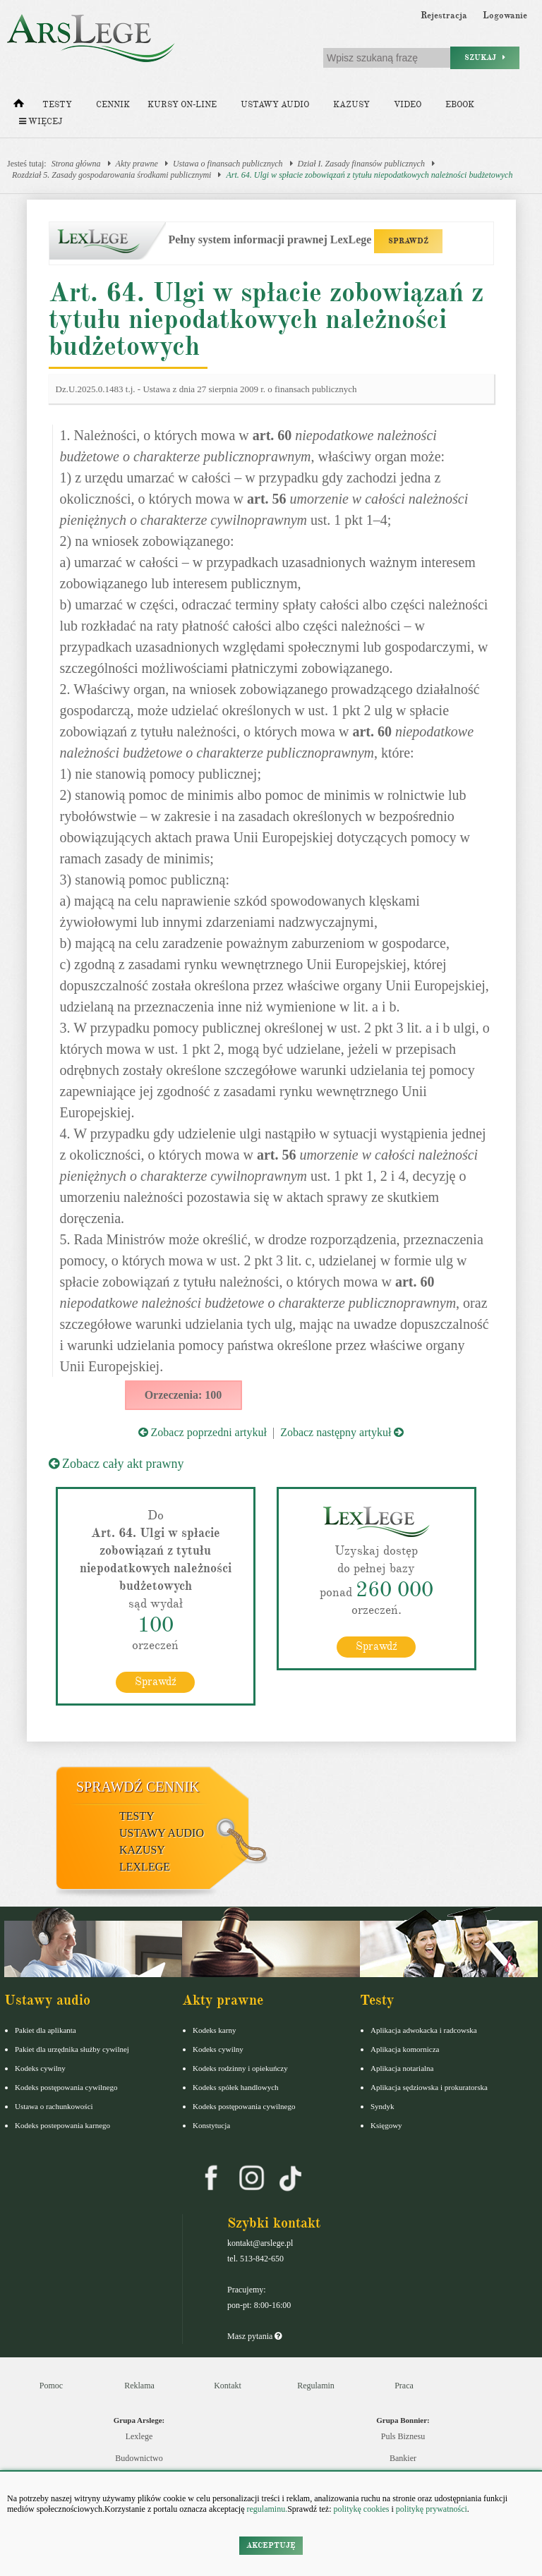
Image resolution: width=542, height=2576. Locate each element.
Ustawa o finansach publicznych (228, 164)
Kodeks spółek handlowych (236, 2086)
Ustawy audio (275, 104)
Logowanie (505, 15)
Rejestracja (444, 15)
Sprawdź (155, 1681)
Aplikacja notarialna (402, 2067)
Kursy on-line (182, 104)
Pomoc (51, 2385)
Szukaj (484, 57)
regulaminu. (266, 2509)
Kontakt (227, 2385)
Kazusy (351, 104)
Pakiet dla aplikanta (45, 2029)
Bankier (403, 2458)
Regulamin (316, 2385)
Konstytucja (211, 2124)
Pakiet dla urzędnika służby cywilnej (72, 2048)
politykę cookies (361, 2509)
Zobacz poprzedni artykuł (202, 1432)
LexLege (144, 1866)
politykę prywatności (431, 2509)
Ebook (459, 104)
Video (407, 104)
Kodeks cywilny (40, 2067)
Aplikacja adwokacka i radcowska (424, 2029)
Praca (404, 2385)
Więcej (40, 121)
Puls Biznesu (403, 2436)
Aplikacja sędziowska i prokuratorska (429, 2086)
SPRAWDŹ (408, 240)
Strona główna (76, 164)
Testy (57, 104)
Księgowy (386, 2124)
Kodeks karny (214, 2029)
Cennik (113, 104)
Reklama (139, 2385)
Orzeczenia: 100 (183, 1395)
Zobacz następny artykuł (342, 1432)
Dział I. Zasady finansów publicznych (361, 164)
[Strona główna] (18, 106)
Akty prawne (137, 164)
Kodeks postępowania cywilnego (66, 2086)
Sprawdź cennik (138, 1786)
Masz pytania (254, 2335)
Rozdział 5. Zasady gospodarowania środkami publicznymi (111, 175)
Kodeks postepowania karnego (62, 2124)
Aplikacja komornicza (405, 2048)
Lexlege (139, 2436)
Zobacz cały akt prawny (116, 1464)
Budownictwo (138, 2458)
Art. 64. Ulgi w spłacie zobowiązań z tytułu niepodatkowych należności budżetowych (369, 175)
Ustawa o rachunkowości (54, 2105)
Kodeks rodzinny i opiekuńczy (240, 2067)
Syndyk (383, 2105)
